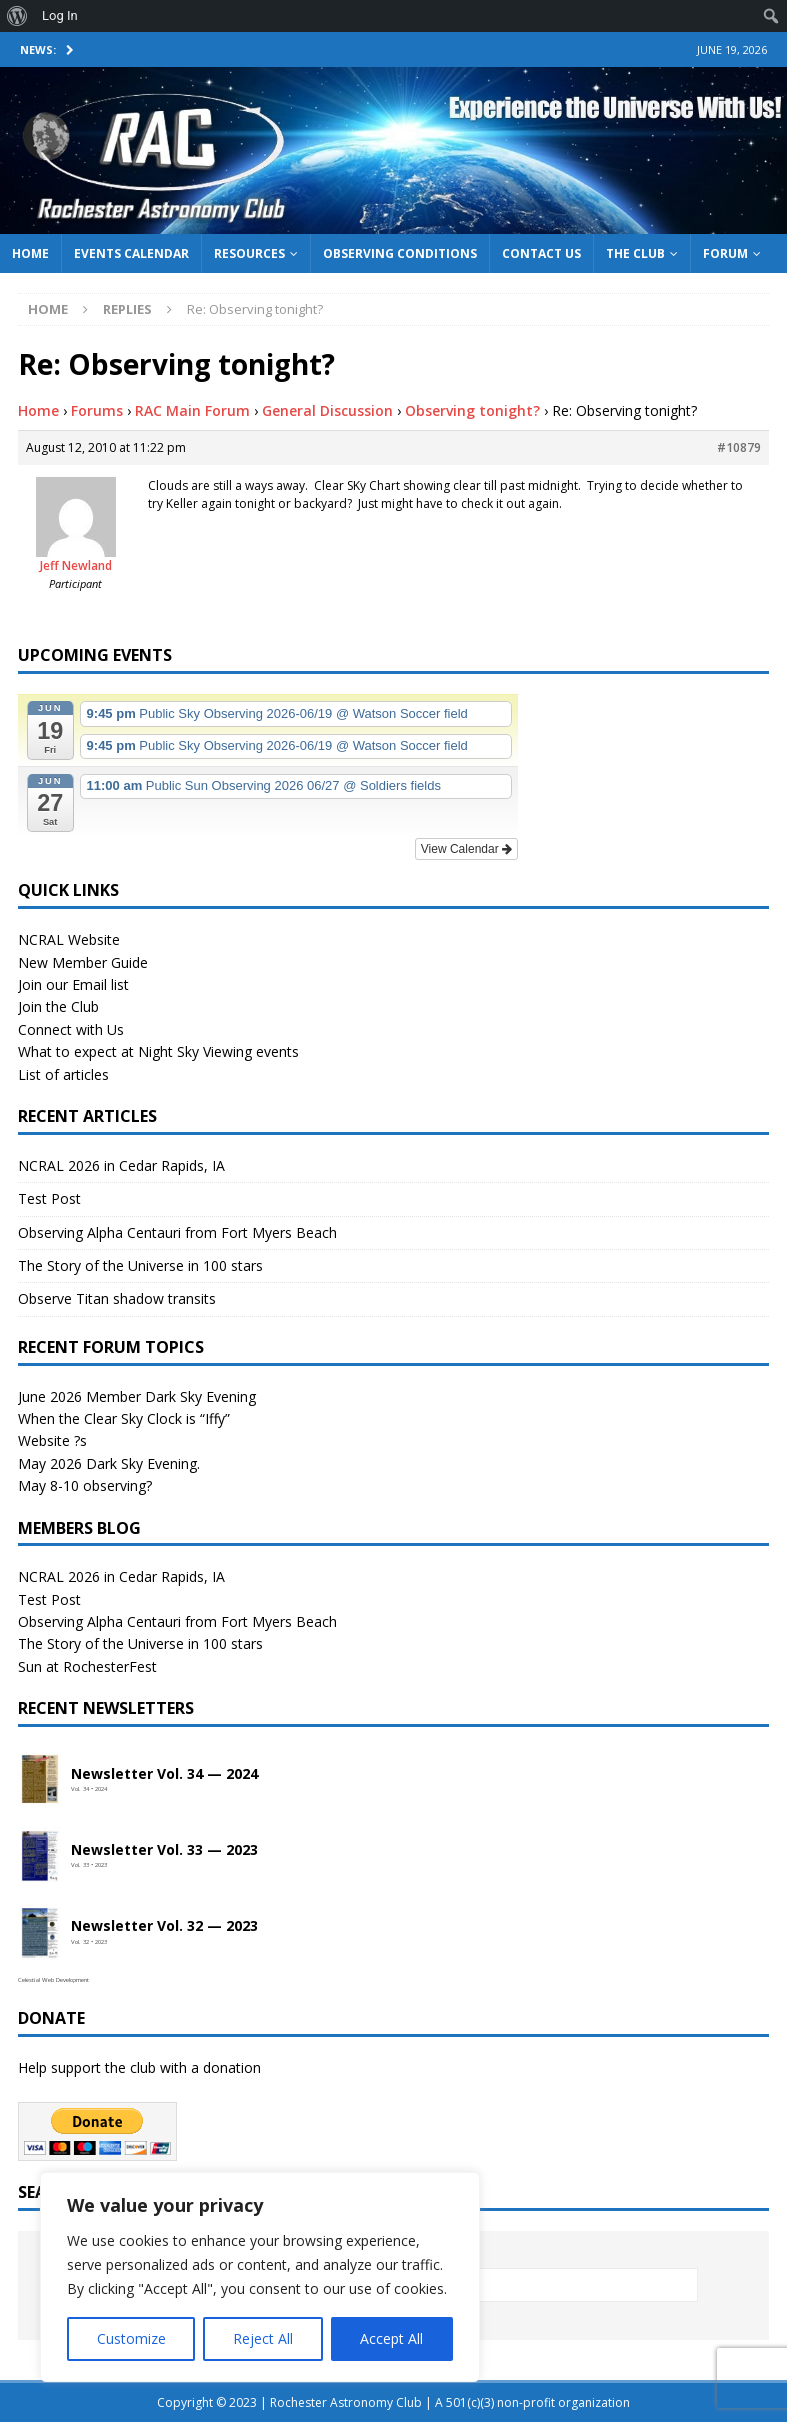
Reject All (263, 2338)
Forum (725, 253)
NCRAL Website (69, 939)
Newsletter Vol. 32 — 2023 (164, 1926)
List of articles (63, 1074)
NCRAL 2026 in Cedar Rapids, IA (121, 1165)
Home (30, 253)
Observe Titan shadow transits (117, 1298)
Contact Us (541, 253)
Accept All (391, 2338)
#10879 (739, 447)
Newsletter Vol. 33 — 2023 (164, 1850)
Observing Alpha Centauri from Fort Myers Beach (177, 1232)
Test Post (49, 1198)
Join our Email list (73, 984)
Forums (97, 410)
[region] (260, 2277)
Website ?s (52, 1440)
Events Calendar (131, 253)
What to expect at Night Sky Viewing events (158, 1051)
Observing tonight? (472, 410)
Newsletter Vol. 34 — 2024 (164, 1774)
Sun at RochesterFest (87, 1666)
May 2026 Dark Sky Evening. (109, 1463)
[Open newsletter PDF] (40, 1780)
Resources (249, 253)
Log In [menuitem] (60, 15)
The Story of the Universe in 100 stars (140, 1265)
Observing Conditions (400, 253)
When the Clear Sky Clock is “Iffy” (124, 1418)
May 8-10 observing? (85, 1485)
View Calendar (466, 849)
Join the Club (58, 1006)
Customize (131, 2338)
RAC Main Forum (192, 410)
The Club (635, 253)
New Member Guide (83, 962)
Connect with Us (71, 1029)
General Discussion (327, 410)
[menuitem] (17, 16)
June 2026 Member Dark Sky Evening (137, 1396)
